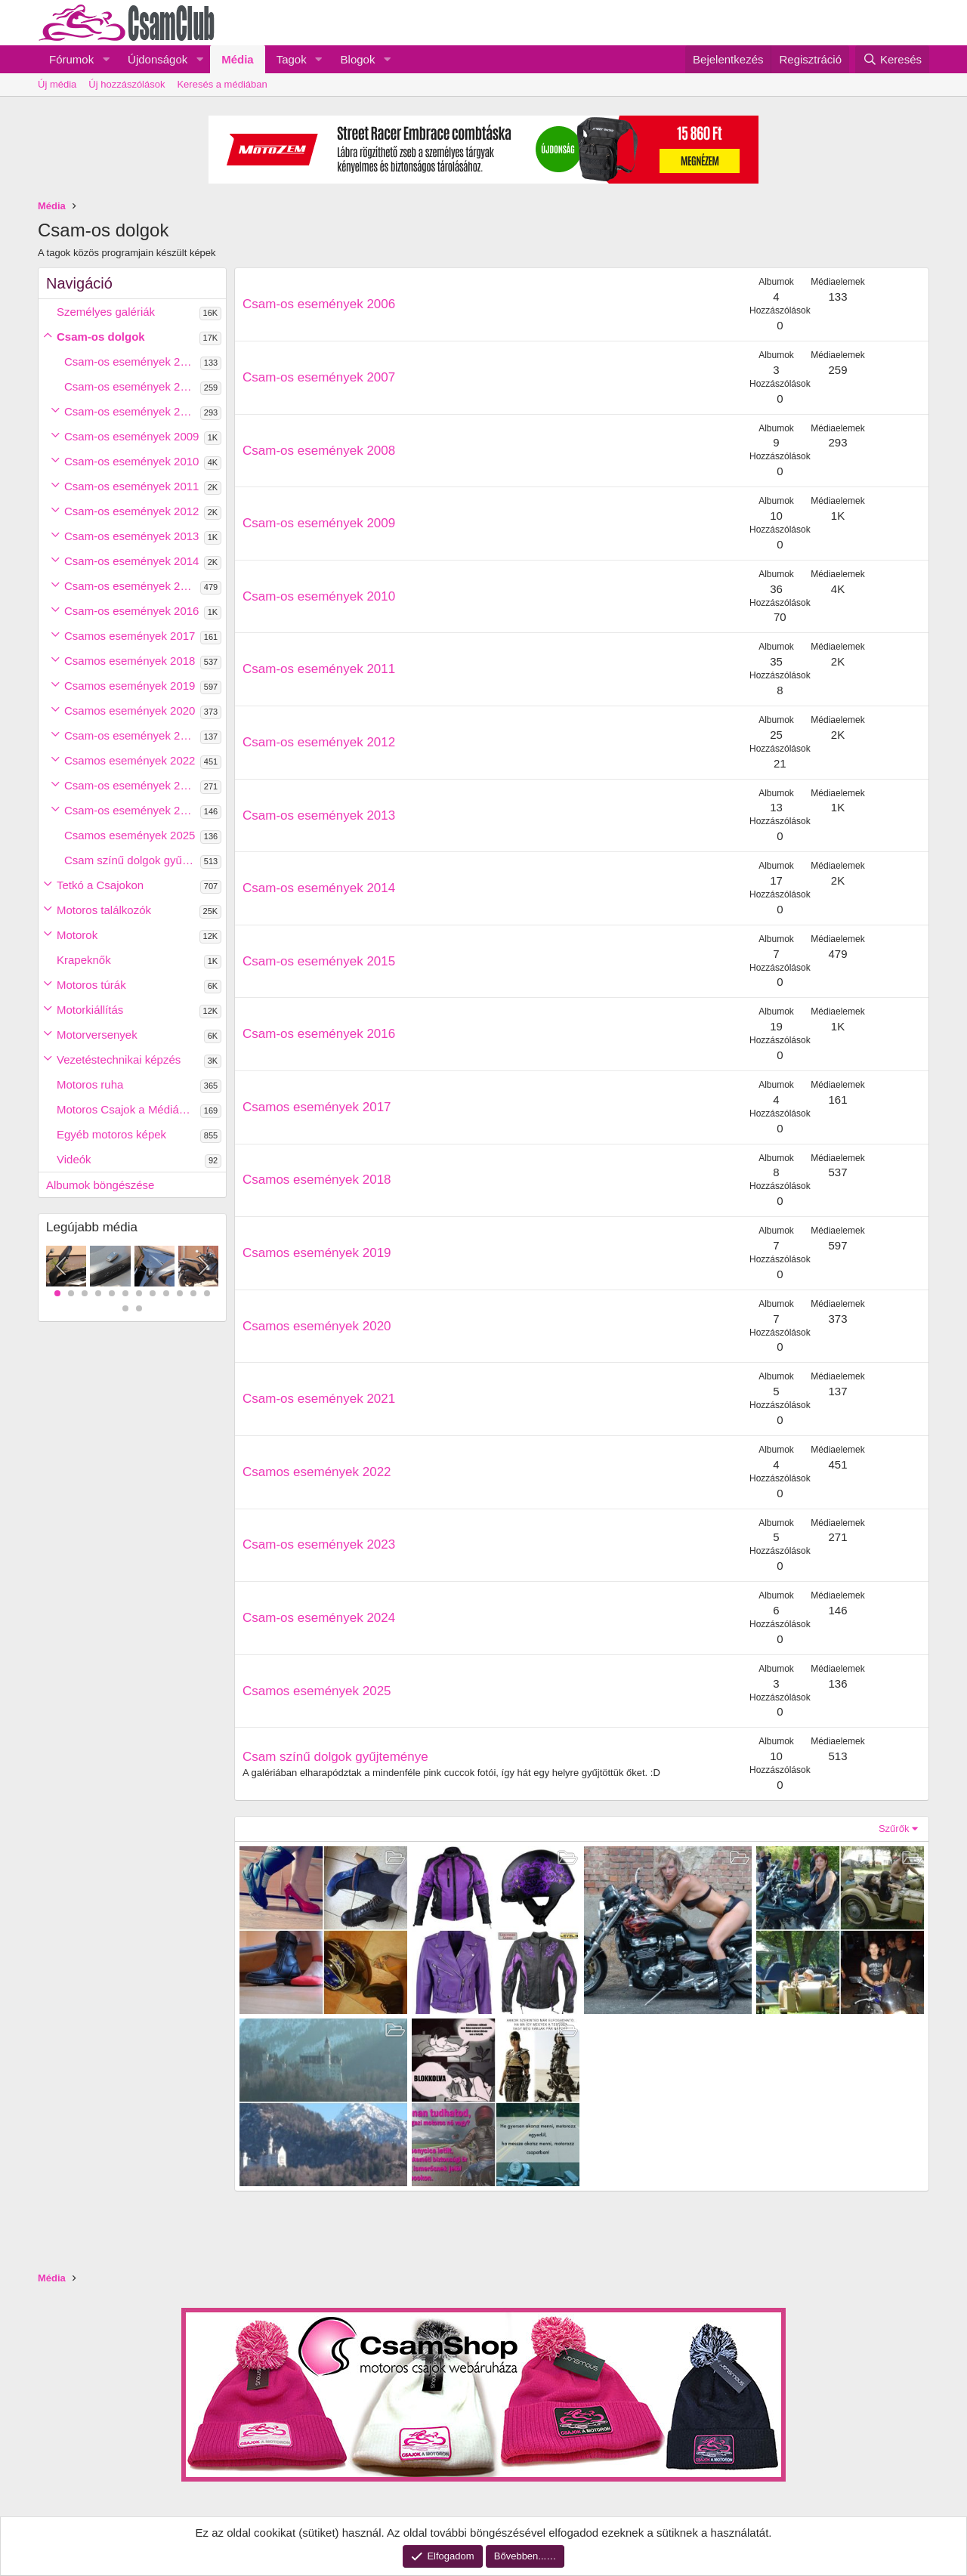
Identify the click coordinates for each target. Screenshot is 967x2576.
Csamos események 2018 (129, 660)
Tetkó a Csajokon (100, 885)
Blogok (358, 59)
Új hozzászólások (126, 84)
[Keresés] (892, 59)
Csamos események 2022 (129, 760)
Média (237, 59)
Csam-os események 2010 (131, 461)
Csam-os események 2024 (131, 810)
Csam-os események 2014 (131, 560)
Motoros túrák (91, 984)
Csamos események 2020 (129, 710)
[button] (105, 59)
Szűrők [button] (894, 1828)
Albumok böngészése (100, 1184)
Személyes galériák (106, 311)
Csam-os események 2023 (131, 785)
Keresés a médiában (222, 84)
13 (125, 1308)
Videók (74, 1159)
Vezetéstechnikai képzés (119, 1059)
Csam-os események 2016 (131, 610)
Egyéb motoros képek (111, 1134)
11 (193, 1293)
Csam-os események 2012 (131, 511)
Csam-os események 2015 (131, 585)
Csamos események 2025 (129, 835)
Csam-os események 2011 (131, 486)
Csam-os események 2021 (131, 735)
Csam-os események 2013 (131, 536)
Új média (57, 84)
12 (207, 1293)
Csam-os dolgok (101, 336)
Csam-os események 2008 (131, 411)
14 (139, 1308)
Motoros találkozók (104, 909)
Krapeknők (84, 959)
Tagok (292, 59)
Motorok (77, 934)
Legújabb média (91, 1227)
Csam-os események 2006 (131, 361)
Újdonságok (157, 59)
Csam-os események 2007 (131, 386)
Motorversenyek (97, 1034)
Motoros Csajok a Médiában (127, 1109)
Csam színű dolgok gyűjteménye (132, 860)
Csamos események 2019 (129, 685)
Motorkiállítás (90, 1009)
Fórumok (71, 59)
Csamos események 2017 (129, 635)
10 (180, 1293)
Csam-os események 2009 (131, 436)
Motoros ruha (90, 1084)
